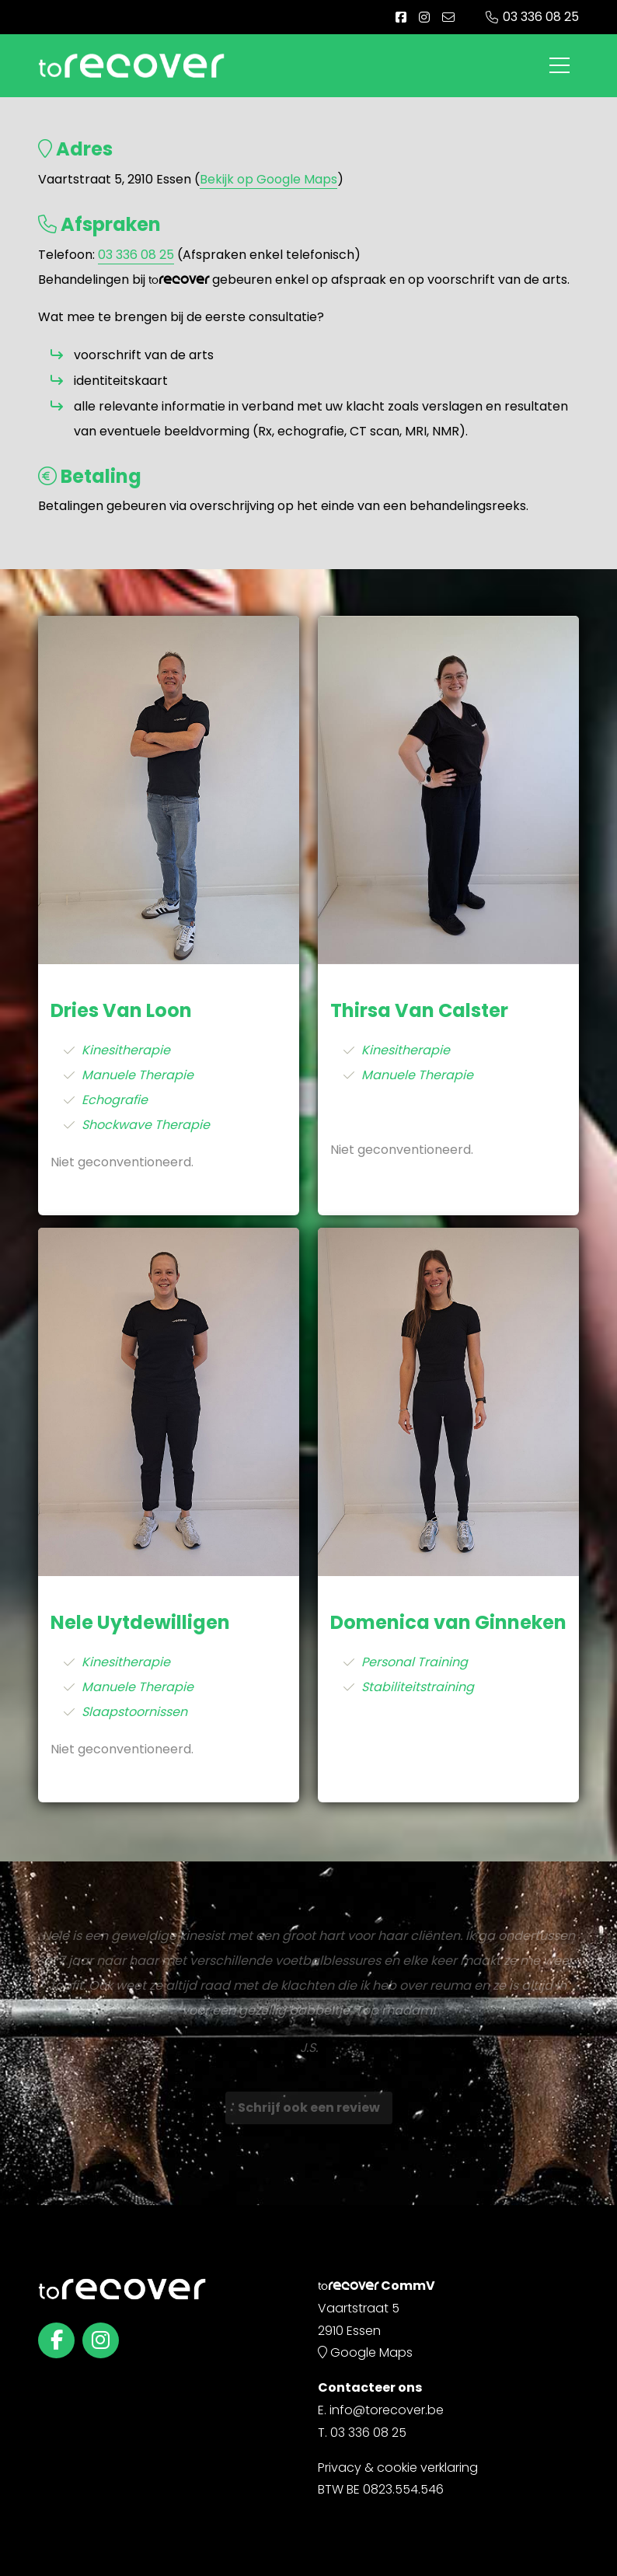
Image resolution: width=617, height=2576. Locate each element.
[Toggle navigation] (559, 65)
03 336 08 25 (541, 17)
